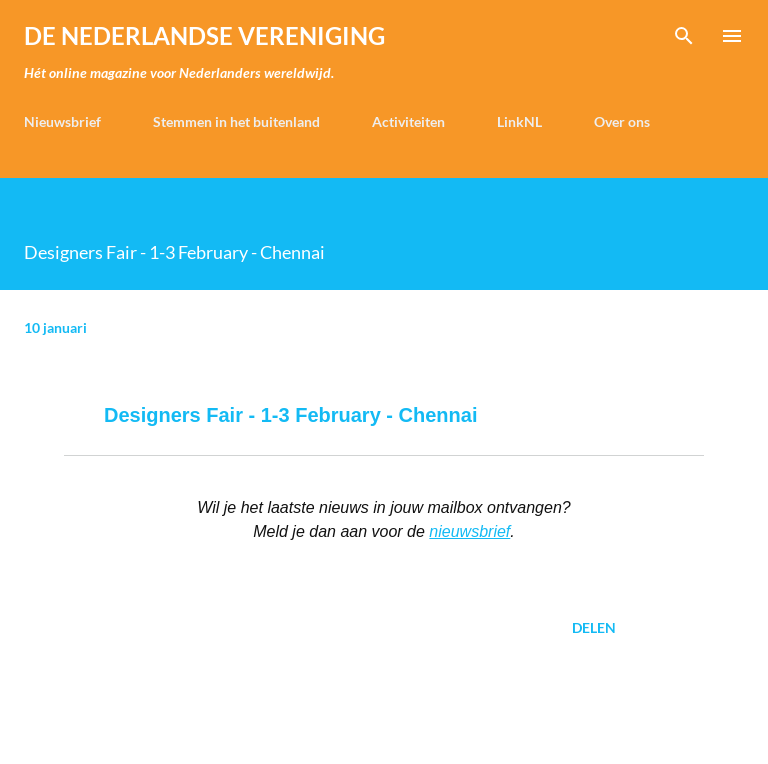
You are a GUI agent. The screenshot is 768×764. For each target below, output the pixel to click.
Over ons (622, 121)
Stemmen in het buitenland (236, 121)
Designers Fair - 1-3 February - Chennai (290, 415)
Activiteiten (408, 121)
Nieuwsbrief (62, 121)
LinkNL (519, 121)
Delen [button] (594, 627)
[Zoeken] (684, 36)
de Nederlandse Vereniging (204, 35)
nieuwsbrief (469, 531)
